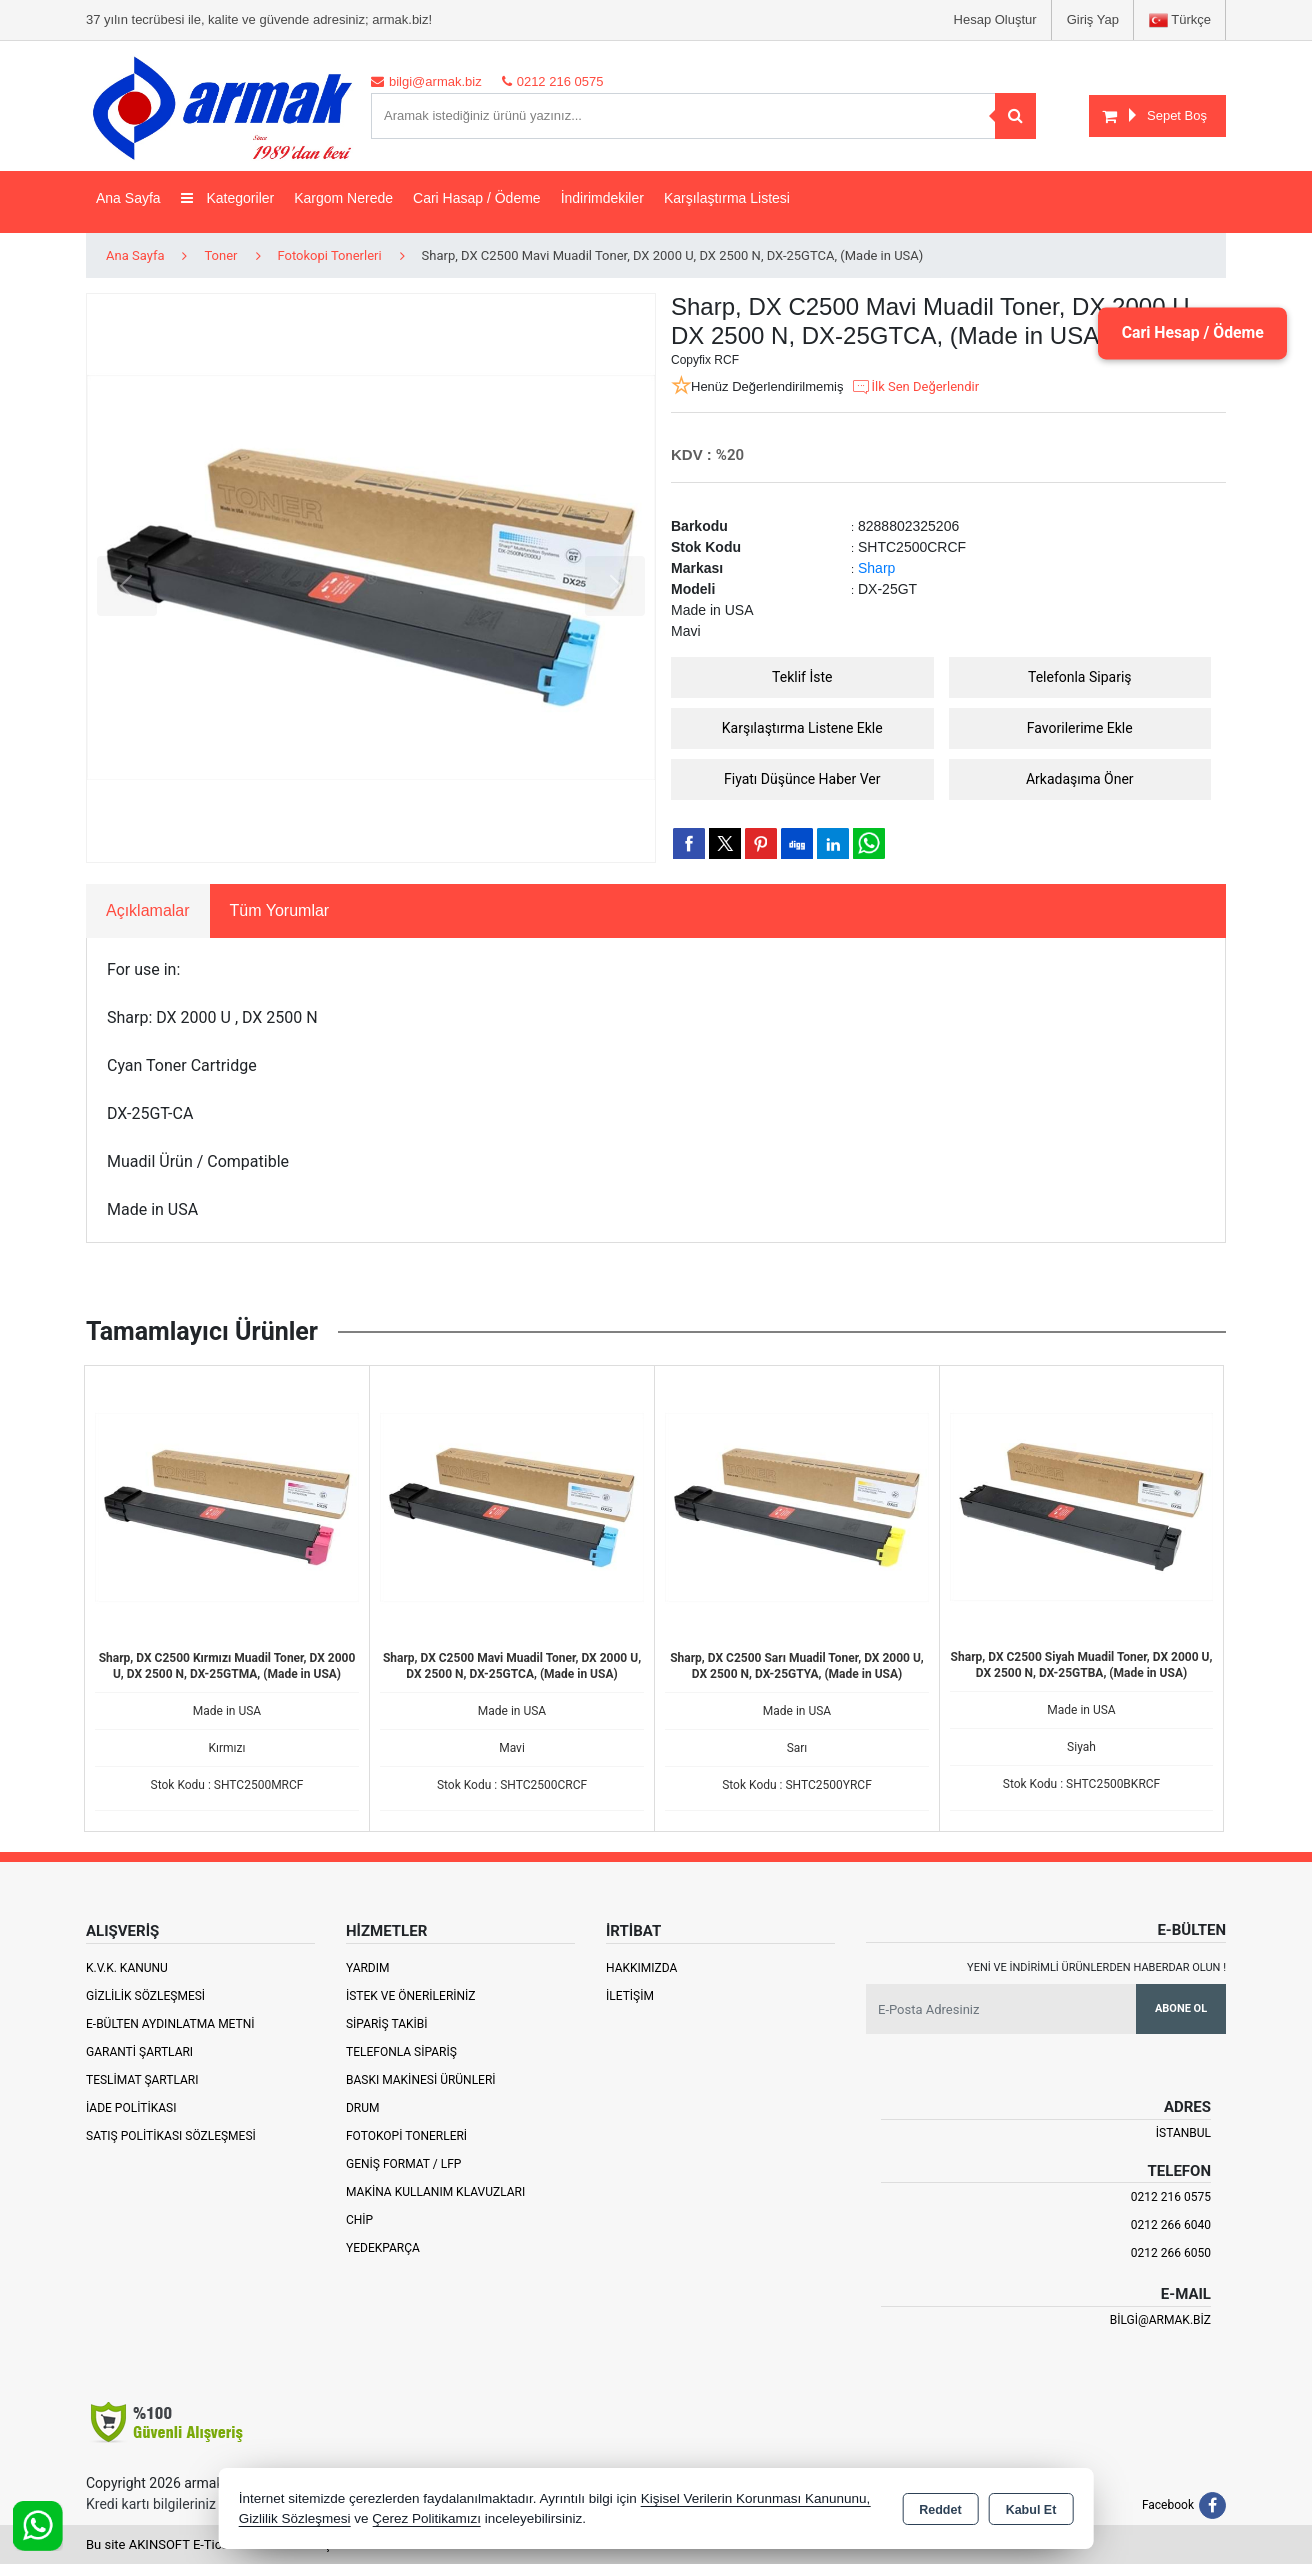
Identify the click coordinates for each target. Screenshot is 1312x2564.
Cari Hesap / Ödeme (1191, 332)
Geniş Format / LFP (403, 2164)
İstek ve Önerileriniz (411, 1996)
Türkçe (1180, 20)
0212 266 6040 (1171, 2225)
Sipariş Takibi (387, 2024)
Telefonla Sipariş (1080, 677)
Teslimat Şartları (142, 2080)
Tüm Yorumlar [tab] (280, 910)
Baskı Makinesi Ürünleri (421, 2080)
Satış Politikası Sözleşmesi (171, 2136)
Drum (363, 2108)
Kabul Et (1031, 2510)
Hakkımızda (641, 1968)
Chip (359, 2220)
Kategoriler (228, 198)
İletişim (630, 1996)
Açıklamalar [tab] (148, 910)
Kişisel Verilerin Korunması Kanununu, (756, 2498)
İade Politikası (131, 2108)
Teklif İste (802, 677)
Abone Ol (1181, 2008)
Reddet (940, 2510)
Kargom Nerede (343, 198)
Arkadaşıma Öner (1080, 779)
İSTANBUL (1183, 2133)
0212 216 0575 (1171, 2197)
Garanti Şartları (139, 2052)
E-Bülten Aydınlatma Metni (170, 2024)
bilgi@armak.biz (1160, 2320)
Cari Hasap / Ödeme (477, 198)
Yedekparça (383, 2248)
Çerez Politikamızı (426, 2518)
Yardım (368, 1968)
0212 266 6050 (1171, 2253)
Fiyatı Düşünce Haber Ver (802, 779)
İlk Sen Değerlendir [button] (915, 387)
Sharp (876, 568)
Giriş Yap (1093, 19)
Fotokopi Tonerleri (406, 2136)
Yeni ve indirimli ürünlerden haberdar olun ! (1096, 1967)
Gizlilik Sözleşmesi (145, 1996)
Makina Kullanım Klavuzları (435, 2192)
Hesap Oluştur (995, 19)
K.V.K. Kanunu (127, 1968)
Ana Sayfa (128, 198)
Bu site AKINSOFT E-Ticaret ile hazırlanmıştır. (215, 2544)
